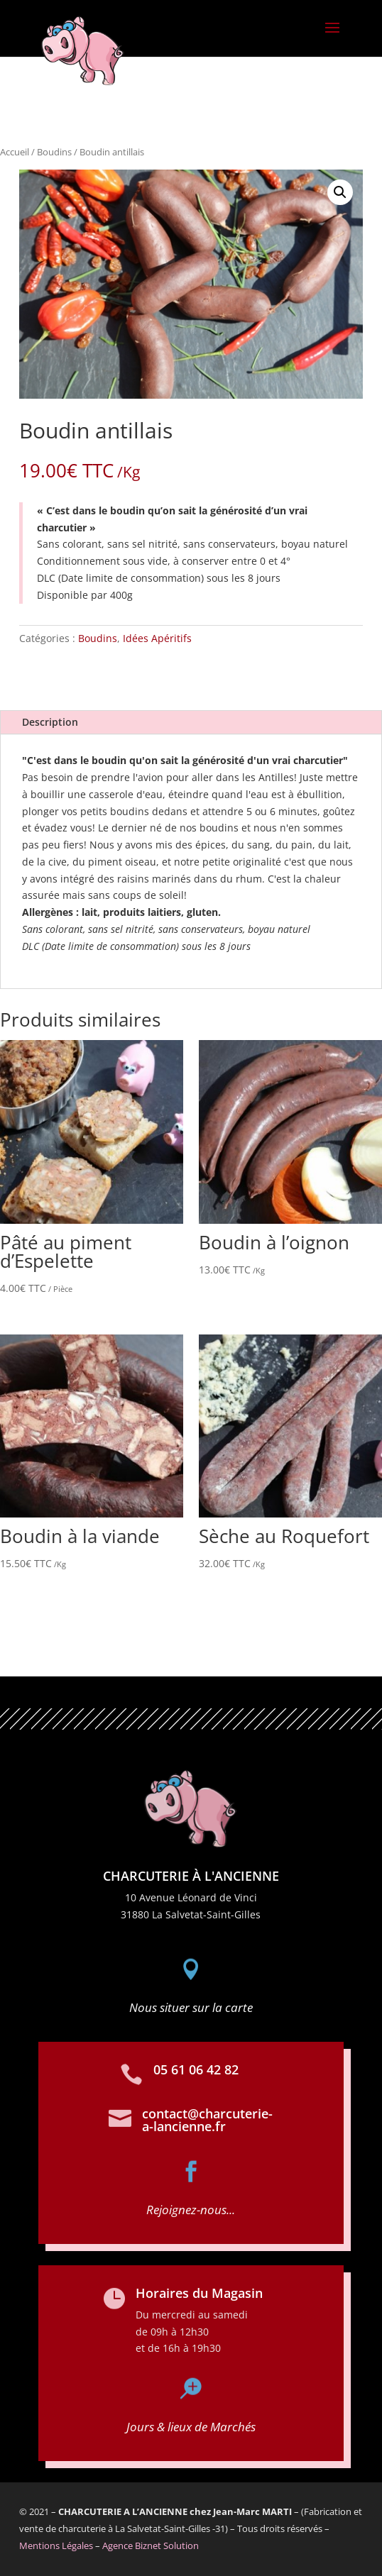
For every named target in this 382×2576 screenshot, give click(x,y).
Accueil (14, 151)
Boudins (54, 151)
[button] (340, 192)
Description (50, 722)
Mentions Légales (56, 2545)
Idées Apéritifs (157, 638)
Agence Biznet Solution (150, 2545)
